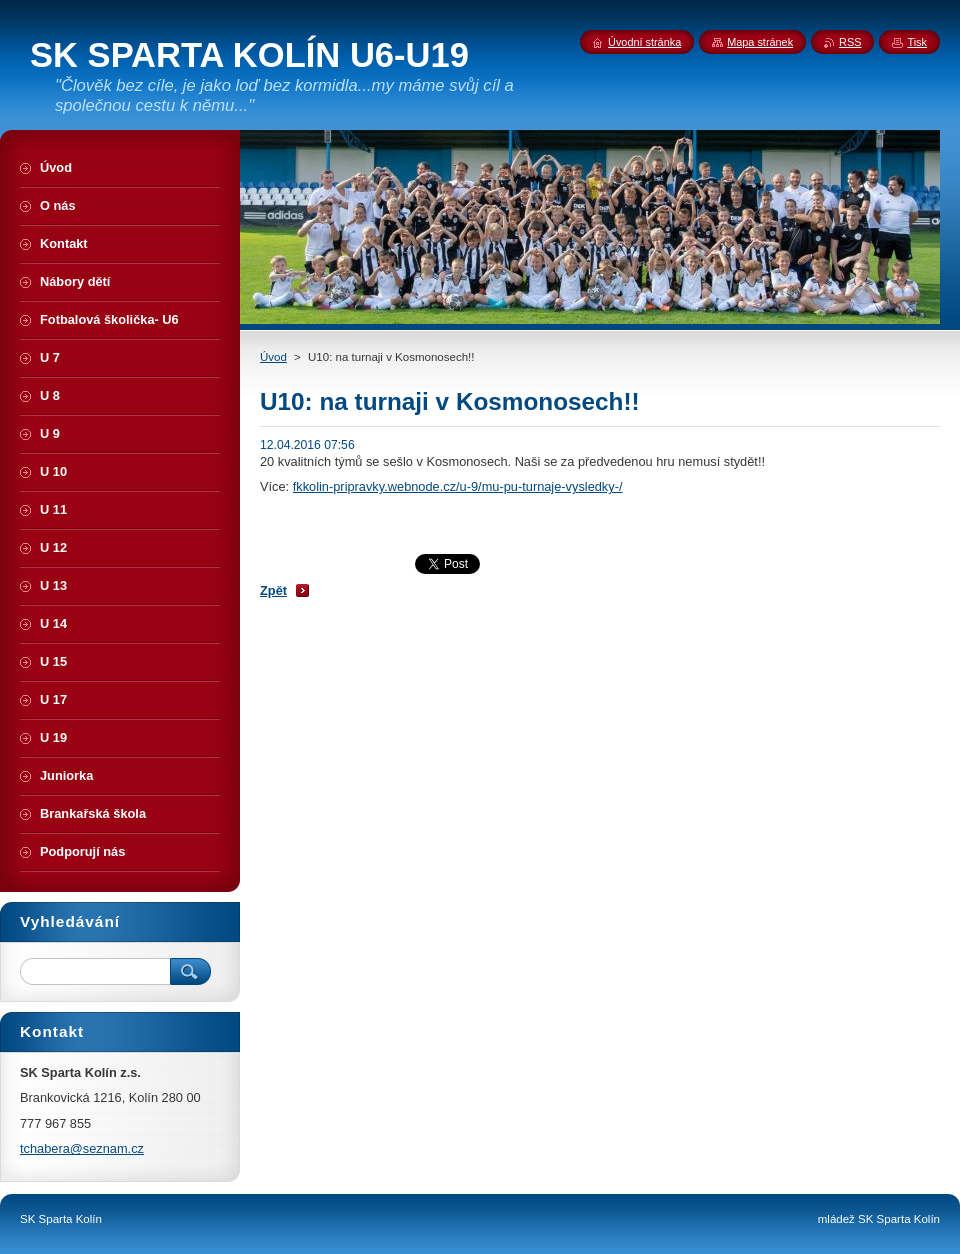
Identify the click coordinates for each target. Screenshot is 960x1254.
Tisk (917, 42)
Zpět (273, 590)
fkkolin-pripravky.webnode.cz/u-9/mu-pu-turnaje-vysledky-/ (458, 486)
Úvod (273, 357)
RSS (850, 42)
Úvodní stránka (644, 42)
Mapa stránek (760, 42)
